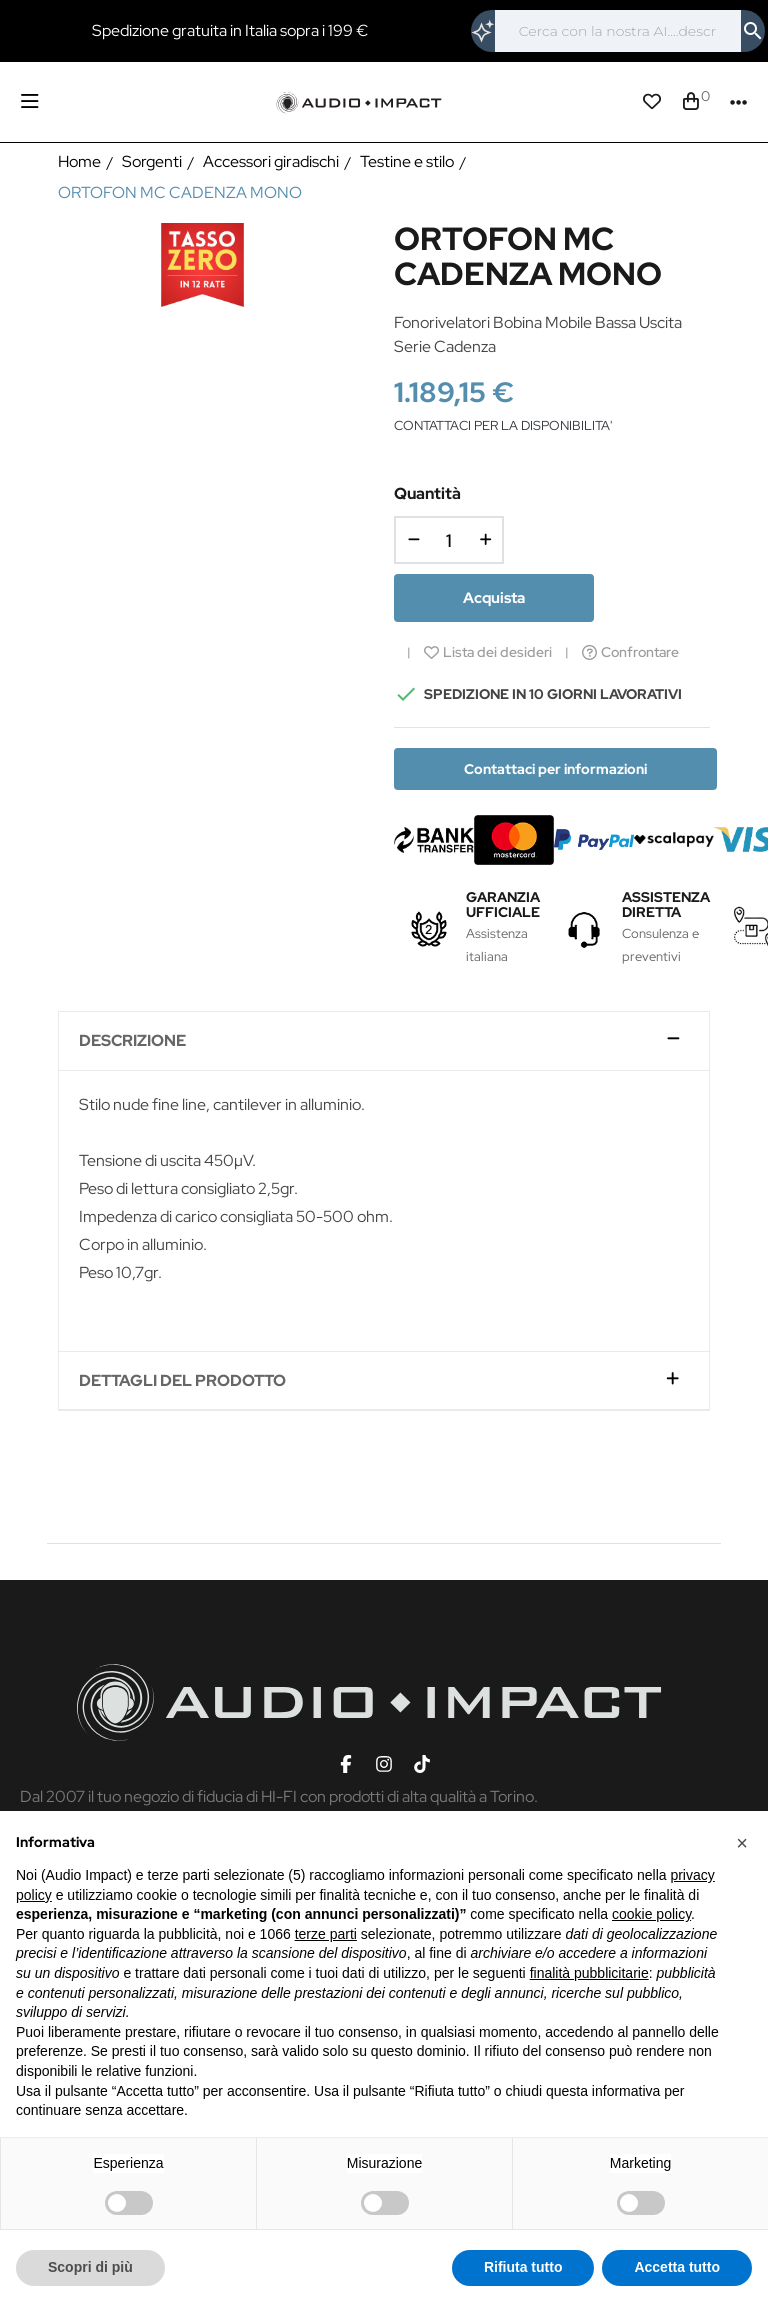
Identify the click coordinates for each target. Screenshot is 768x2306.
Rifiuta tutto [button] (523, 2267)
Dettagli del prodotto (182, 1381)
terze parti (326, 1934)
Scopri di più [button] (90, 2267)
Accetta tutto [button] (677, 2267)
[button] (742, 1843)
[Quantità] (449, 540)
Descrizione (132, 1041)
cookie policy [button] (651, 1914)
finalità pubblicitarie (589, 1973)
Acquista (494, 598)
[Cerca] (618, 31)
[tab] (383, 1041)
